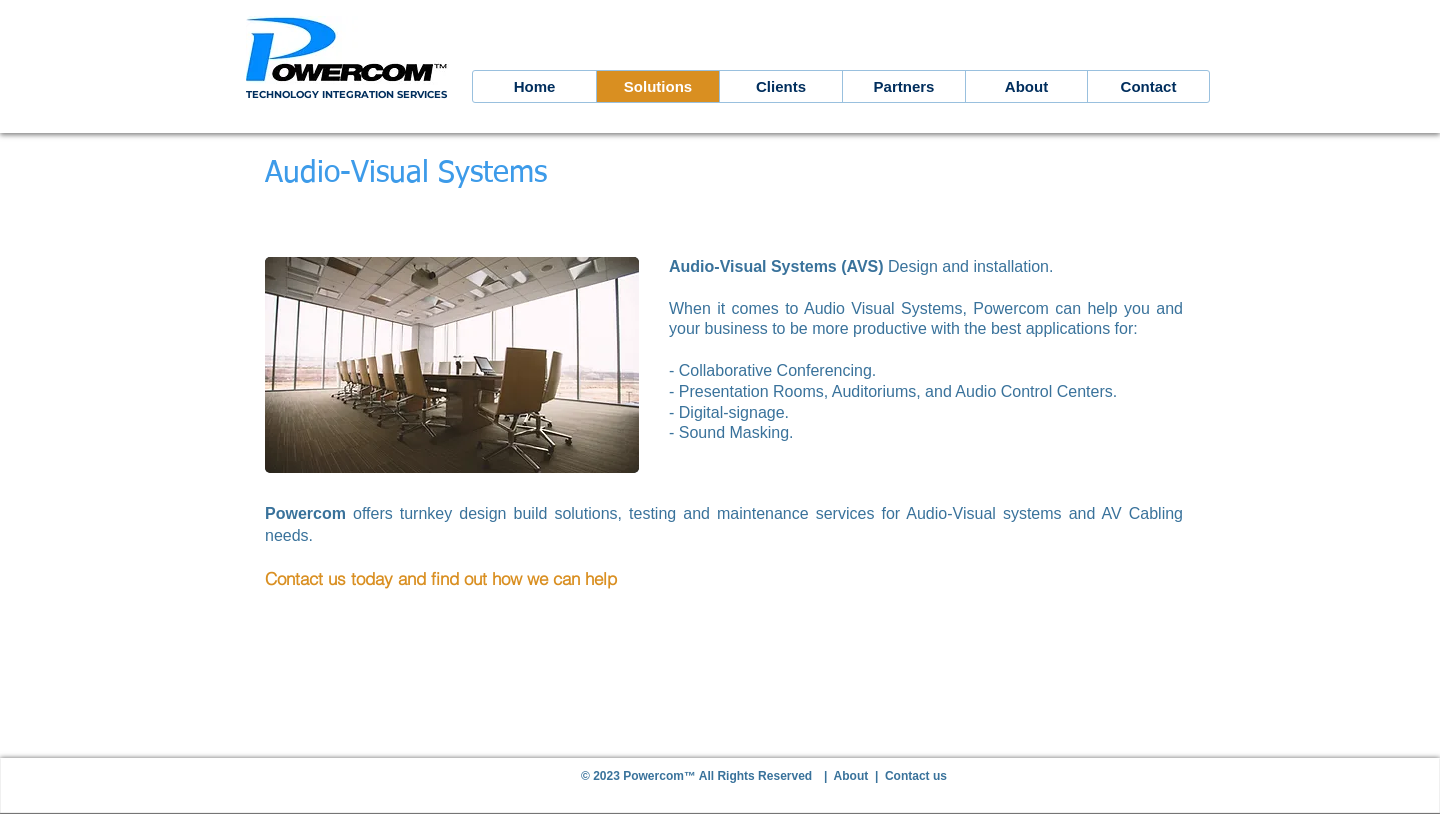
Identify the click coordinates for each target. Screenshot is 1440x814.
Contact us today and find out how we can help (441, 578)
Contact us (916, 776)
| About (849, 776)
